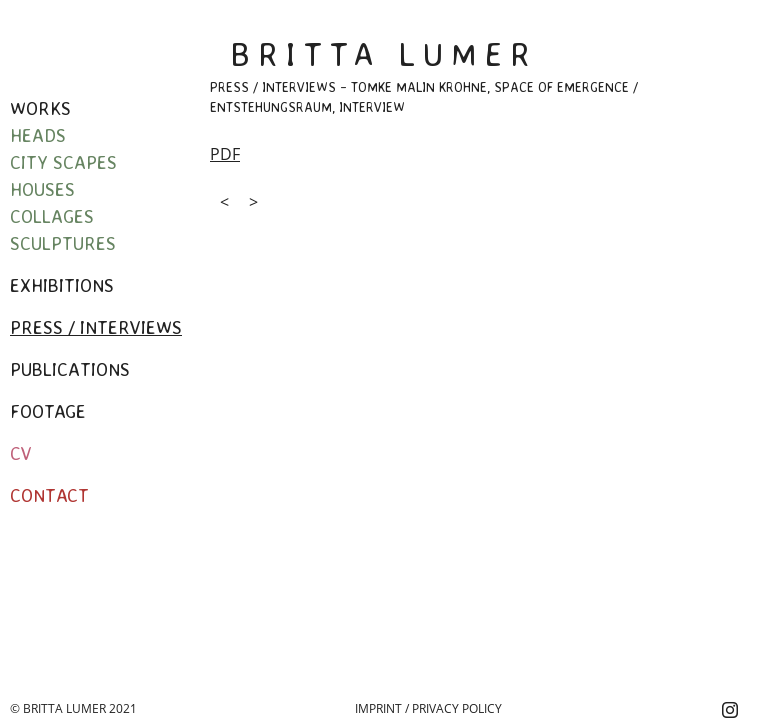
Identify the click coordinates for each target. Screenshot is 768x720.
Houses (42, 189)
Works (40, 108)
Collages (52, 216)
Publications (70, 369)
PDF (225, 154)
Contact (49, 495)
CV (21, 453)
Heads (38, 135)
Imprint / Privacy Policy (428, 708)
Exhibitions (62, 285)
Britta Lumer (384, 54)
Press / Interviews (96, 327)
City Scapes (63, 162)
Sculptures (63, 243)
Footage (48, 411)
